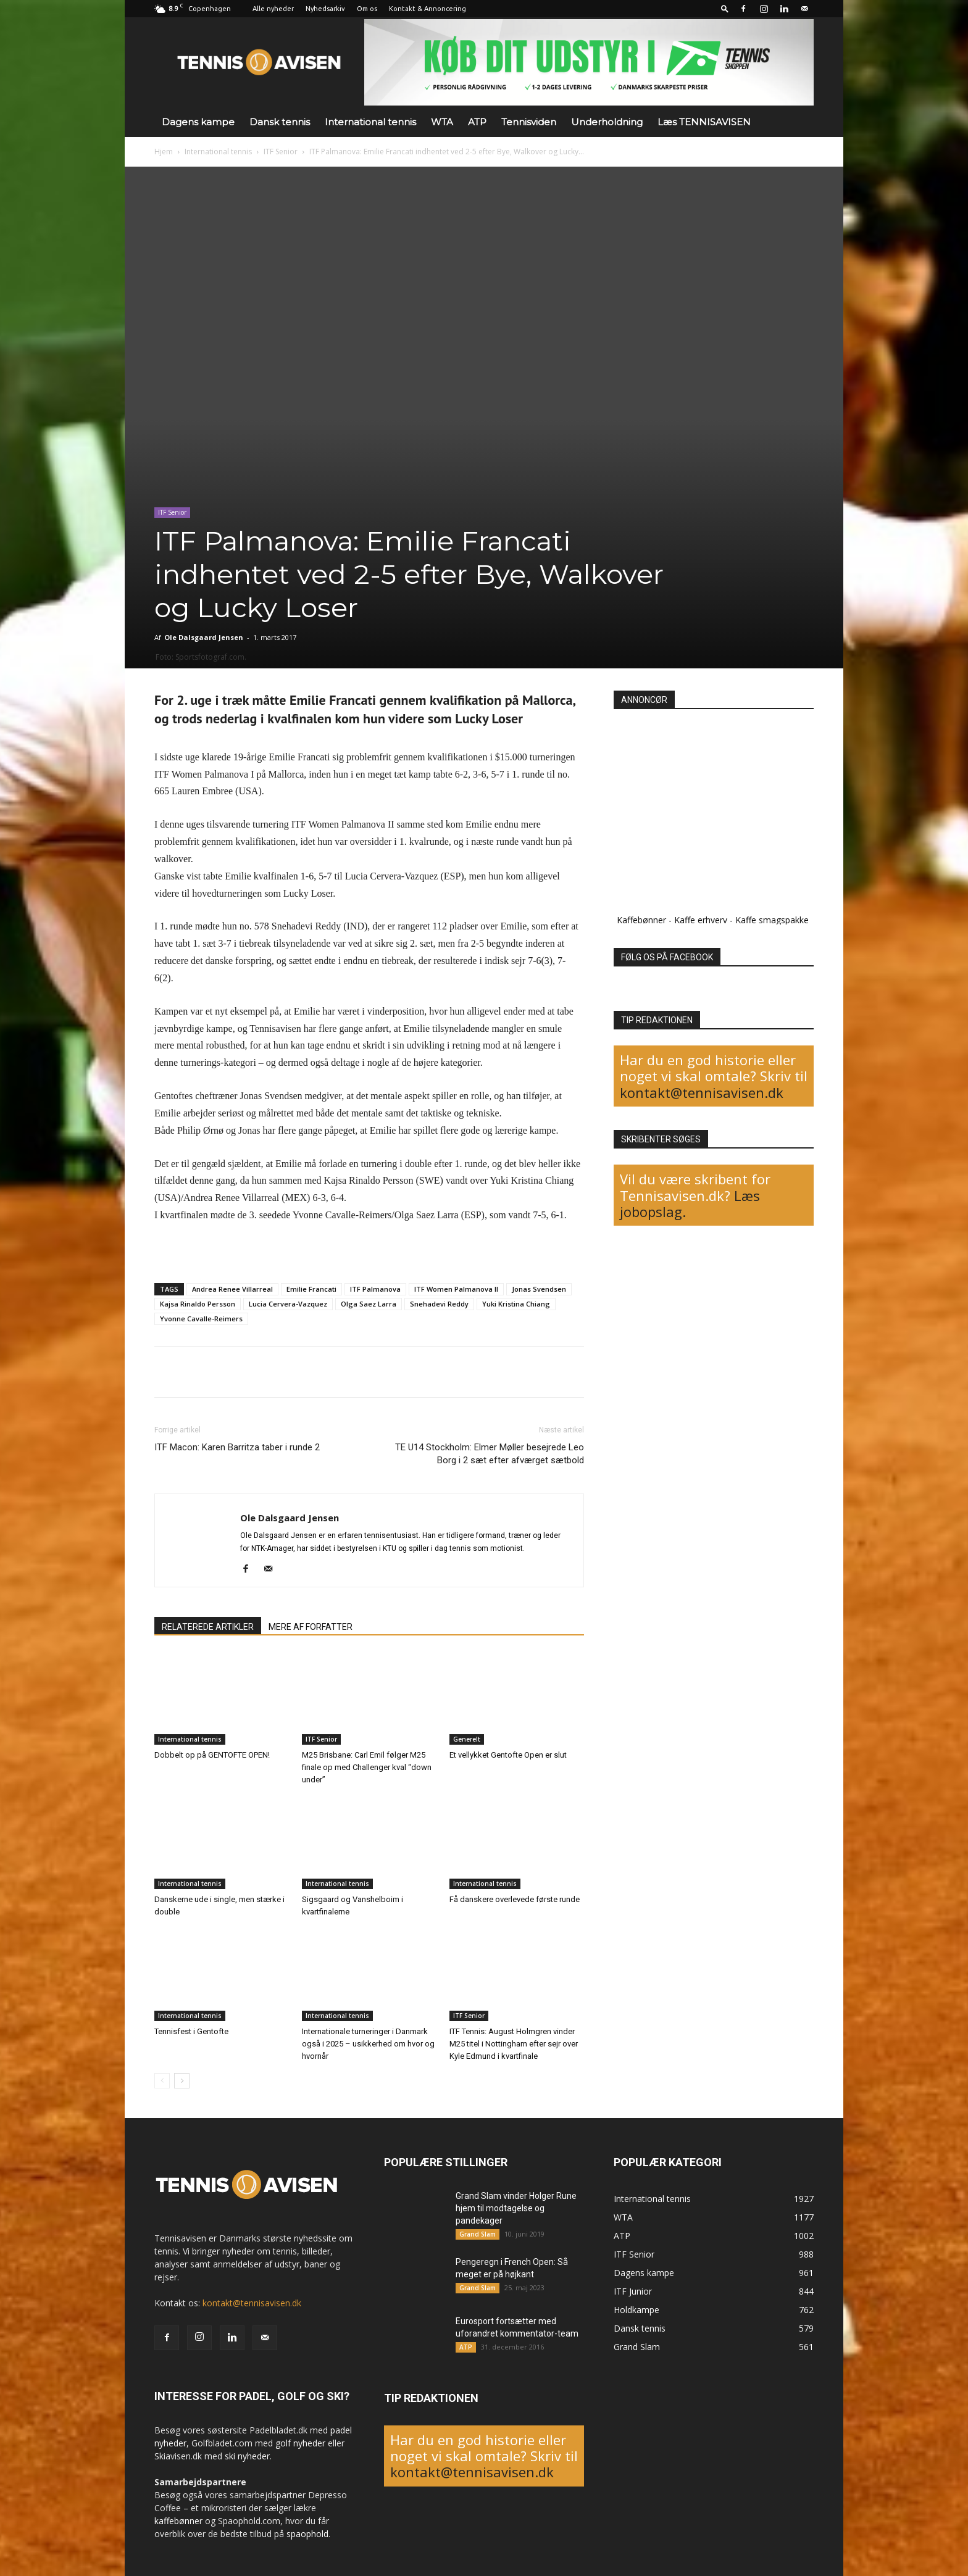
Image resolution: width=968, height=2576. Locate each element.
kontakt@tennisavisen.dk (701, 1092)
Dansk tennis (279, 122)
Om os (367, 8)
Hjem (163, 151)
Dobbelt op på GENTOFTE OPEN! (212, 1755)
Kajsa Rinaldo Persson (197, 1303)
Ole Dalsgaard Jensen (203, 637)
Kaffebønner (641, 920)
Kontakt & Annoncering (427, 8)
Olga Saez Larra (368, 1303)
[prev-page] (162, 2080)
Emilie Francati (311, 1289)
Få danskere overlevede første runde (514, 1899)
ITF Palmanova (375, 1289)
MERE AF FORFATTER (311, 1627)
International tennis (370, 122)
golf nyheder (300, 2443)
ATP (477, 122)
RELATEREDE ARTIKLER (208, 1627)
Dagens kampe (198, 122)
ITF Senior (281, 151)
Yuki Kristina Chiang (516, 1303)
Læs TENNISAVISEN (704, 122)
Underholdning (607, 122)
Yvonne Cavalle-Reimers (201, 1318)
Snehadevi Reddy (439, 1303)
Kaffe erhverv (700, 920)
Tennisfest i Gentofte (191, 2031)
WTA (442, 122)
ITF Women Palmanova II (456, 1289)
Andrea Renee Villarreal (232, 1289)
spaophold (307, 2534)
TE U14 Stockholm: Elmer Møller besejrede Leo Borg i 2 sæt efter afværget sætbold (489, 1454)
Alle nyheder (273, 8)
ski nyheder (247, 2456)
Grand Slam (477, 2234)
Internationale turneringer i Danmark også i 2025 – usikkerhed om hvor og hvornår (368, 2044)
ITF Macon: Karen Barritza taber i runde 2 (237, 1447)
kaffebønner (178, 2521)
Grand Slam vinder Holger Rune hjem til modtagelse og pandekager (516, 2208)
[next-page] (182, 2080)
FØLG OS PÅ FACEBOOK (667, 957)
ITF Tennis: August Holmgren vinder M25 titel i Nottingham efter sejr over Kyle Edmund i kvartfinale (513, 2044)
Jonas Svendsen (539, 1289)
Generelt (466, 1739)
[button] (725, 8)
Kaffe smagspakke (772, 920)
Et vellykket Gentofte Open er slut (508, 1755)
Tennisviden (528, 122)
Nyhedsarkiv (325, 8)
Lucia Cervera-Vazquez (288, 1303)
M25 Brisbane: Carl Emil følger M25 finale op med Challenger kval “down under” (367, 1767)
